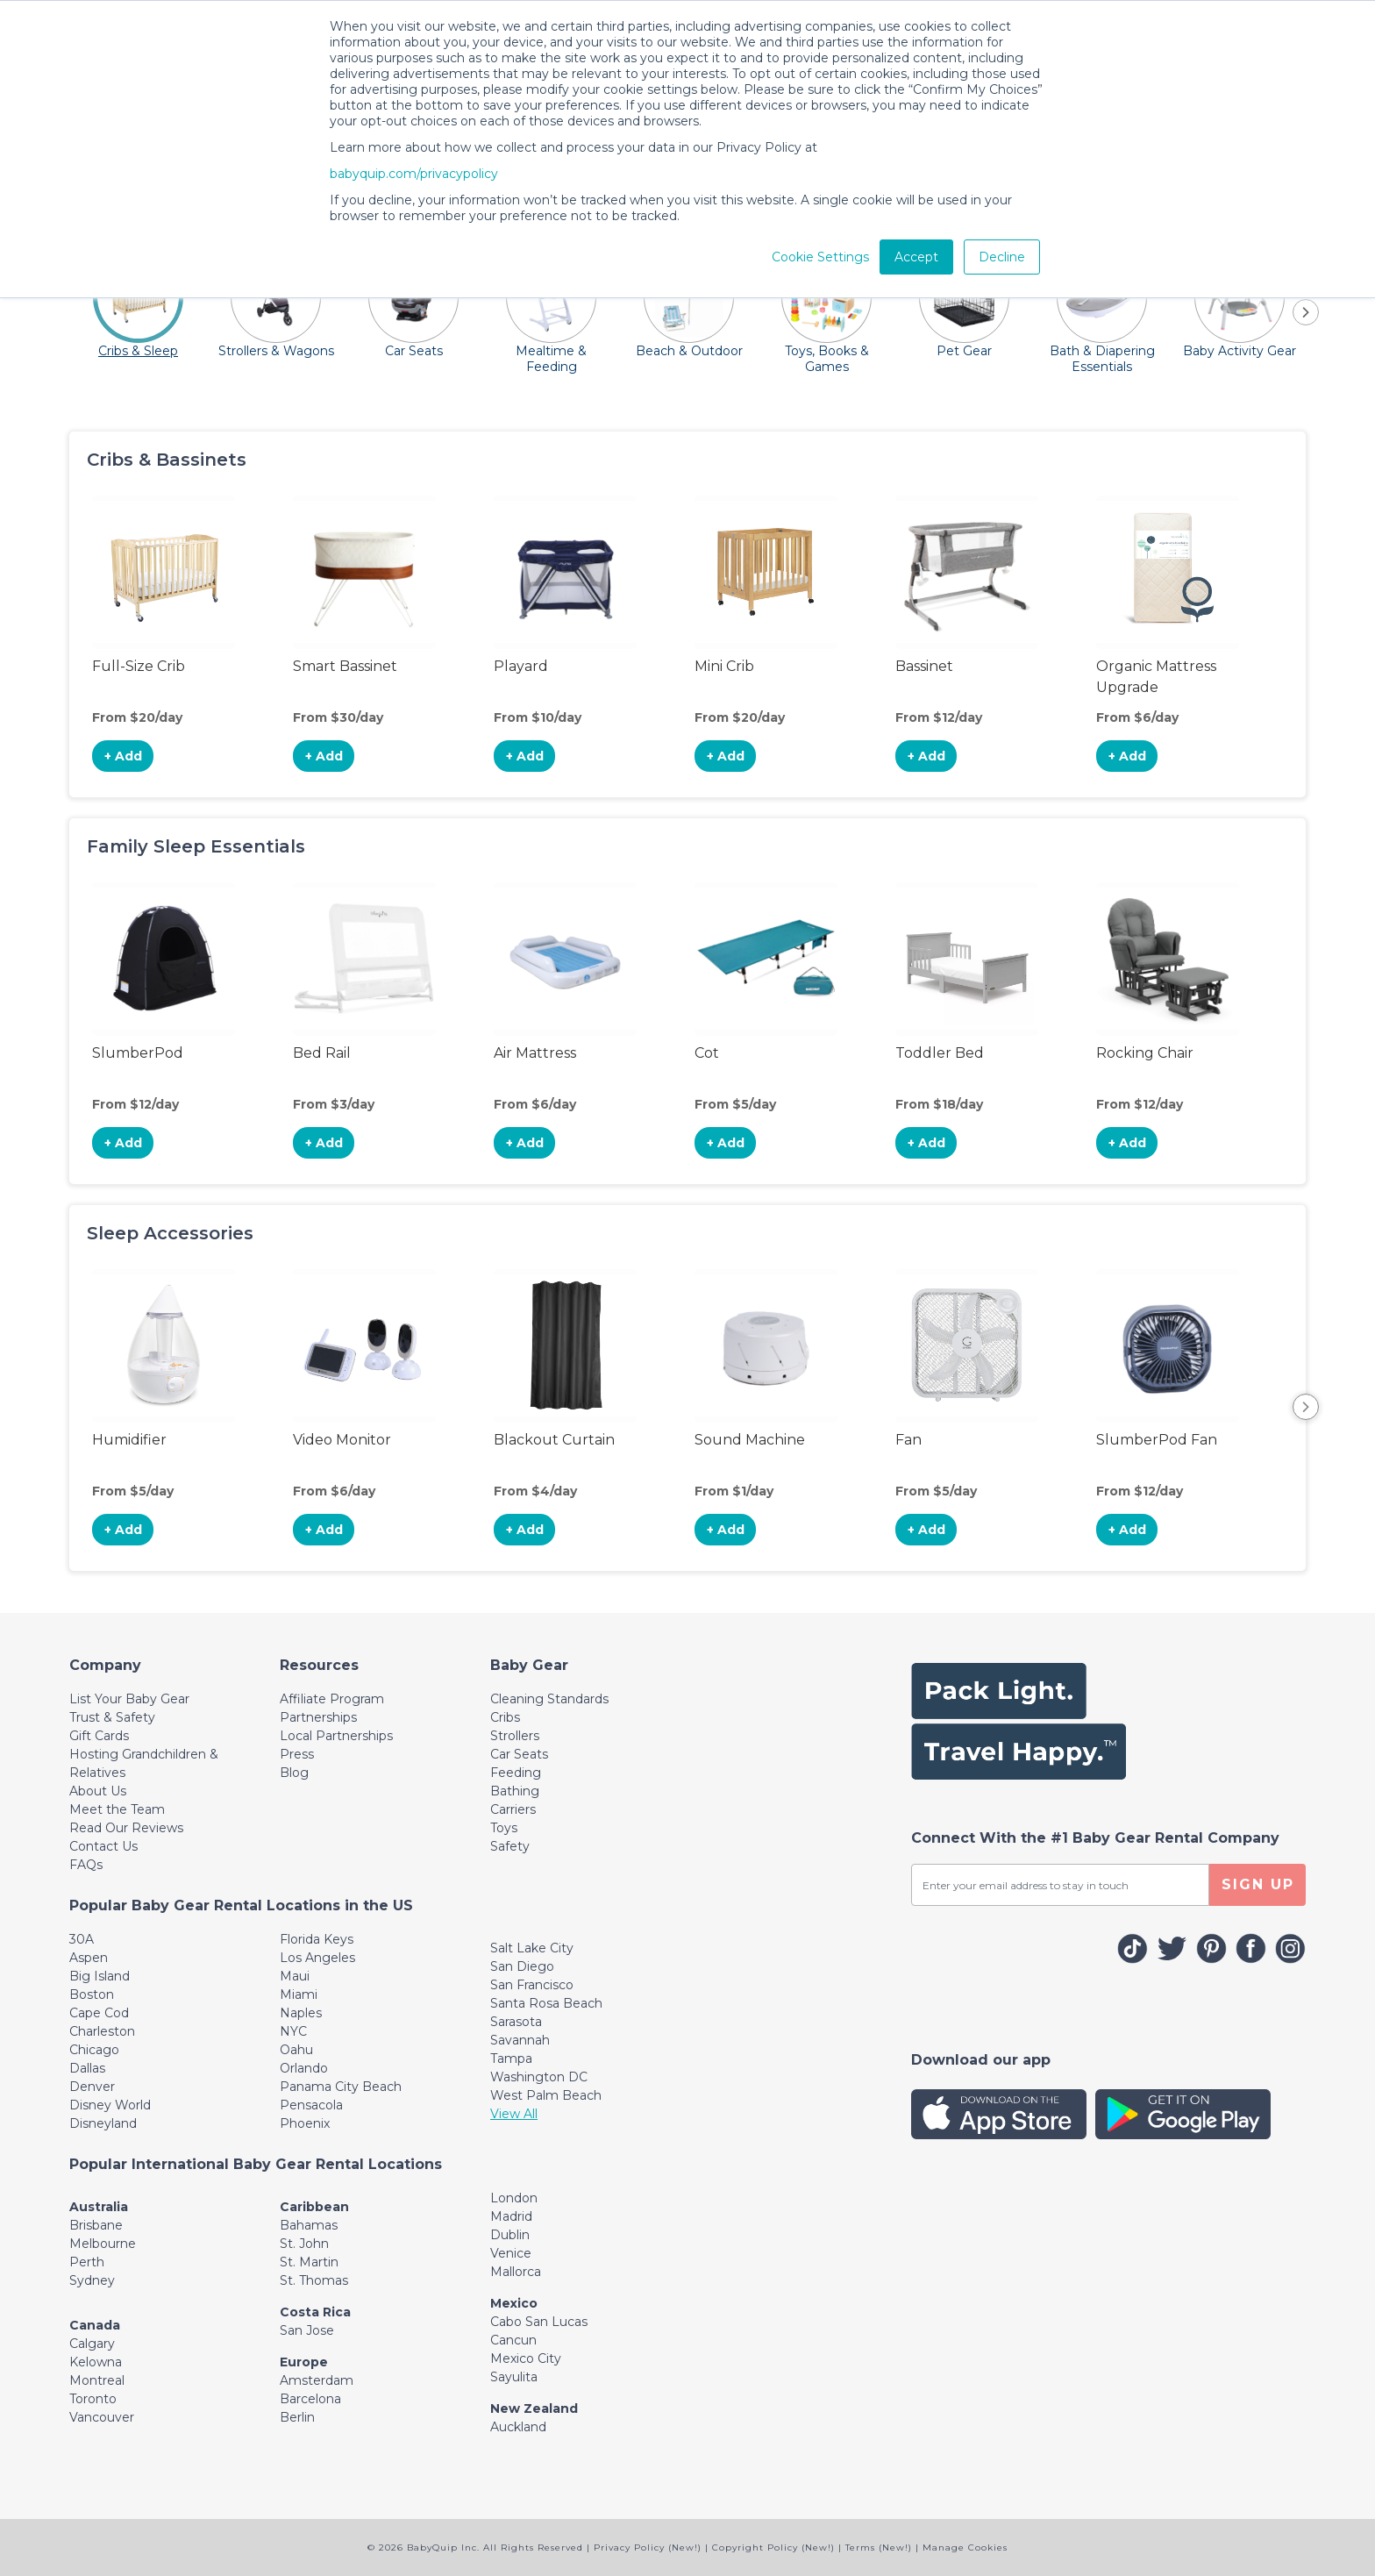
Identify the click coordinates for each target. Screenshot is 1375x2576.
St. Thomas (314, 2280)
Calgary (92, 2343)
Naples (301, 2013)
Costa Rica (315, 2312)
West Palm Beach (546, 2095)
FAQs (86, 1865)
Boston (91, 1994)
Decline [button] (1002, 257)
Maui (295, 1976)
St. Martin (309, 2262)
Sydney (92, 2280)
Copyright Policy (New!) (773, 2547)
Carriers (513, 1809)
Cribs (505, 1717)
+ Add (123, 756)
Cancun (513, 2340)
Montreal (97, 2380)
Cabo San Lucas (539, 2322)
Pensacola (311, 2105)
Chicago (94, 2050)
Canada (94, 2325)
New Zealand (534, 2408)
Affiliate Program (332, 1699)
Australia (98, 2207)
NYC (293, 2031)
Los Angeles (317, 1958)
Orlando (304, 2068)
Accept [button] (916, 257)
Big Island (99, 1976)
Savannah (520, 2040)
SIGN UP (1258, 1884)
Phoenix (305, 2123)
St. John (304, 2243)
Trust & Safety (112, 1717)
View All (514, 2114)
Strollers (514, 1736)
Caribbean (314, 2207)
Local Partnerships (336, 1736)
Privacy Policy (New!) (648, 2547)
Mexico (514, 2303)
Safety (510, 1846)
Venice (510, 2253)
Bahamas (309, 2225)
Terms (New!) (878, 2547)
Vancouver (101, 2417)
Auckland (518, 2427)
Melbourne (102, 2243)
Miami (298, 1994)
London (514, 2198)
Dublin (510, 2235)
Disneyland (103, 2123)
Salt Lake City (532, 1948)
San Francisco (532, 1985)
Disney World (110, 2105)
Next (1306, 1407)
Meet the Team (117, 1809)
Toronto (93, 2399)
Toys (503, 1828)
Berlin (297, 2417)
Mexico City (525, 2358)
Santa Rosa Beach (546, 2003)
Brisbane (96, 2225)
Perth (86, 2262)
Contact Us (103, 1846)
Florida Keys (316, 1939)
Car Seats (519, 1754)
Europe (304, 2362)
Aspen (88, 1958)
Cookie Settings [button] (820, 257)
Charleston (102, 2031)
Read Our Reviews (126, 1828)
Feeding (515, 1772)
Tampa (511, 2058)
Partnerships (318, 1717)
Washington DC (539, 2077)
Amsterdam (316, 2380)
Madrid (511, 2216)
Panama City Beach (341, 2086)
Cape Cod (99, 2013)
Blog (294, 1772)
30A (81, 1939)
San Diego (522, 1966)
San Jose (307, 2330)
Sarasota (516, 2022)
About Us (97, 1791)
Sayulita (514, 2377)
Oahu (296, 2050)
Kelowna (95, 2362)
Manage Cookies (965, 2547)
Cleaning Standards (549, 1699)
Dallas (87, 2068)
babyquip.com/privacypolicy (414, 174)
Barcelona (310, 2399)
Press (297, 1754)
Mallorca (515, 2272)
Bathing (514, 1791)
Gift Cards (99, 1736)
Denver (92, 2086)
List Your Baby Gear (129, 1699)
